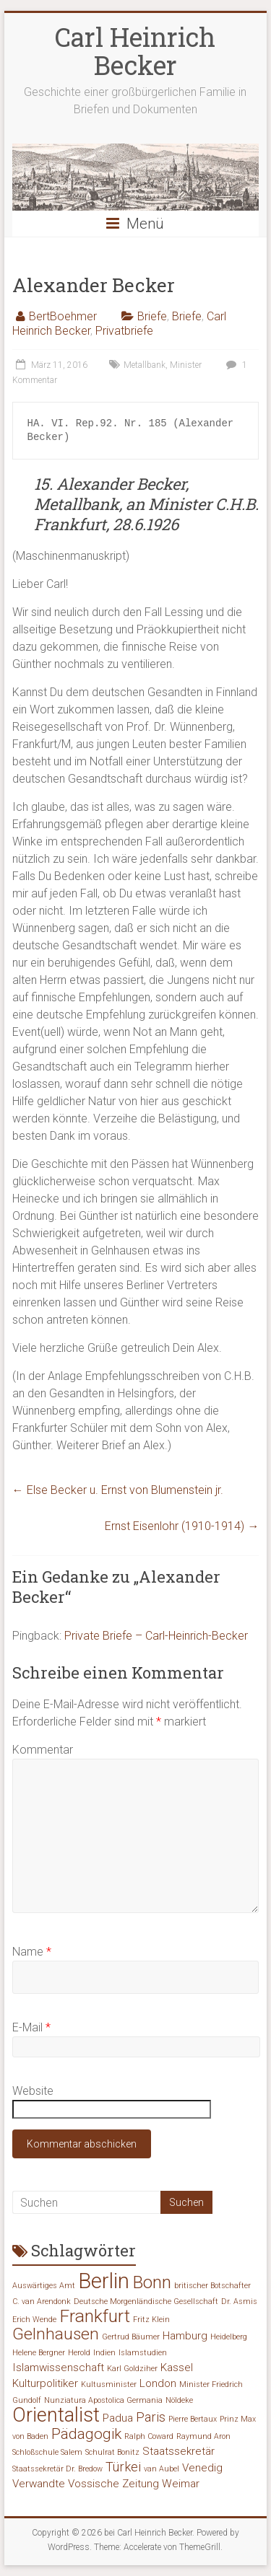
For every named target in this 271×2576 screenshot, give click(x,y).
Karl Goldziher (132, 2368)
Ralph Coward (148, 2436)
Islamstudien (143, 2352)
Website (32, 2091)
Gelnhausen (55, 2334)
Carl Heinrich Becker (135, 50)
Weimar (180, 2483)
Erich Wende (34, 2319)
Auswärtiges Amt (43, 2285)
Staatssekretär (178, 2451)
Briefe (152, 316)
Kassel (176, 2367)
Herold (79, 2352)
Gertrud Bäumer (131, 2337)
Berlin (103, 2281)
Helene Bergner (38, 2352)
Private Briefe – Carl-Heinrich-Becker (156, 1636)
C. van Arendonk (41, 2301)
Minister (186, 365)
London (157, 2383)
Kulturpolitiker (45, 2383)
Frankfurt (94, 2315)
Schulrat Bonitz (112, 2452)
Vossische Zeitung (113, 2483)
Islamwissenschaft (58, 2367)
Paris (150, 2417)
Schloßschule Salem (47, 2452)
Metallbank (144, 365)
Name (31, 1952)
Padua (118, 2418)
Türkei (123, 2466)
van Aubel (161, 2469)
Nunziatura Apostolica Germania (103, 2400)
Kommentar (42, 1750)
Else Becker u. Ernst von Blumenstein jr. (117, 1490)
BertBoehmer (63, 316)
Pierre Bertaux (192, 2419)
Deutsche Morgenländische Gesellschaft (146, 2301)
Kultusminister (109, 2384)
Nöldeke (179, 2400)
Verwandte (38, 2483)
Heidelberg (228, 2337)
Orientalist (56, 2415)
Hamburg (185, 2335)
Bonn (151, 2282)
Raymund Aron (203, 2436)
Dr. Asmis (239, 2301)
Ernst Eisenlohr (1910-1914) (182, 1526)
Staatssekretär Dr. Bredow (57, 2469)
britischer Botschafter (212, 2285)
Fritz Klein (151, 2319)
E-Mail (31, 2027)
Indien (104, 2352)
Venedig (202, 2467)
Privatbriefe (124, 331)
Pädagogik (86, 2434)
